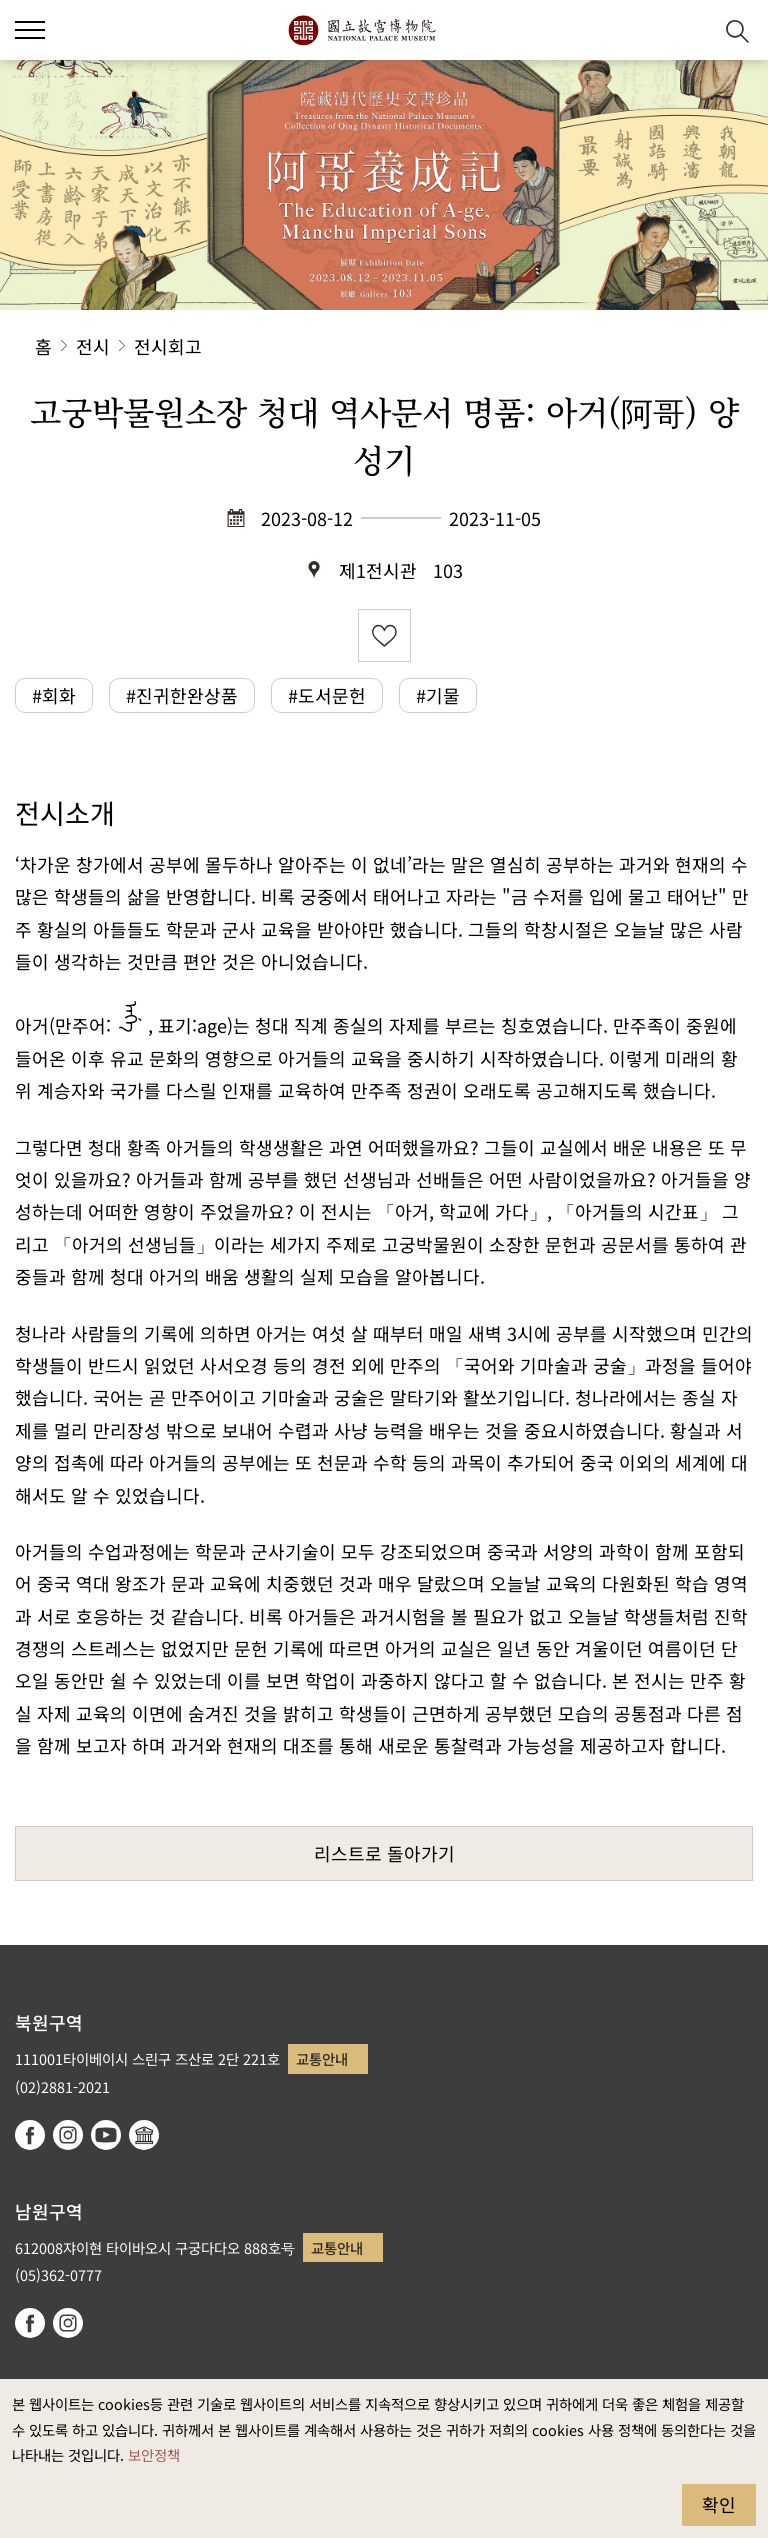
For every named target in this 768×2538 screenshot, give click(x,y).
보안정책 (154, 2454)
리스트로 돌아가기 (384, 1853)
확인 (719, 2504)
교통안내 (322, 2058)
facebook (30, 2135)
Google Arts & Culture (144, 2135)
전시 (93, 346)
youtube (106, 2135)
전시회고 (168, 346)
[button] (30, 30)
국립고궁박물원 (361, 30)
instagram (68, 2135)
